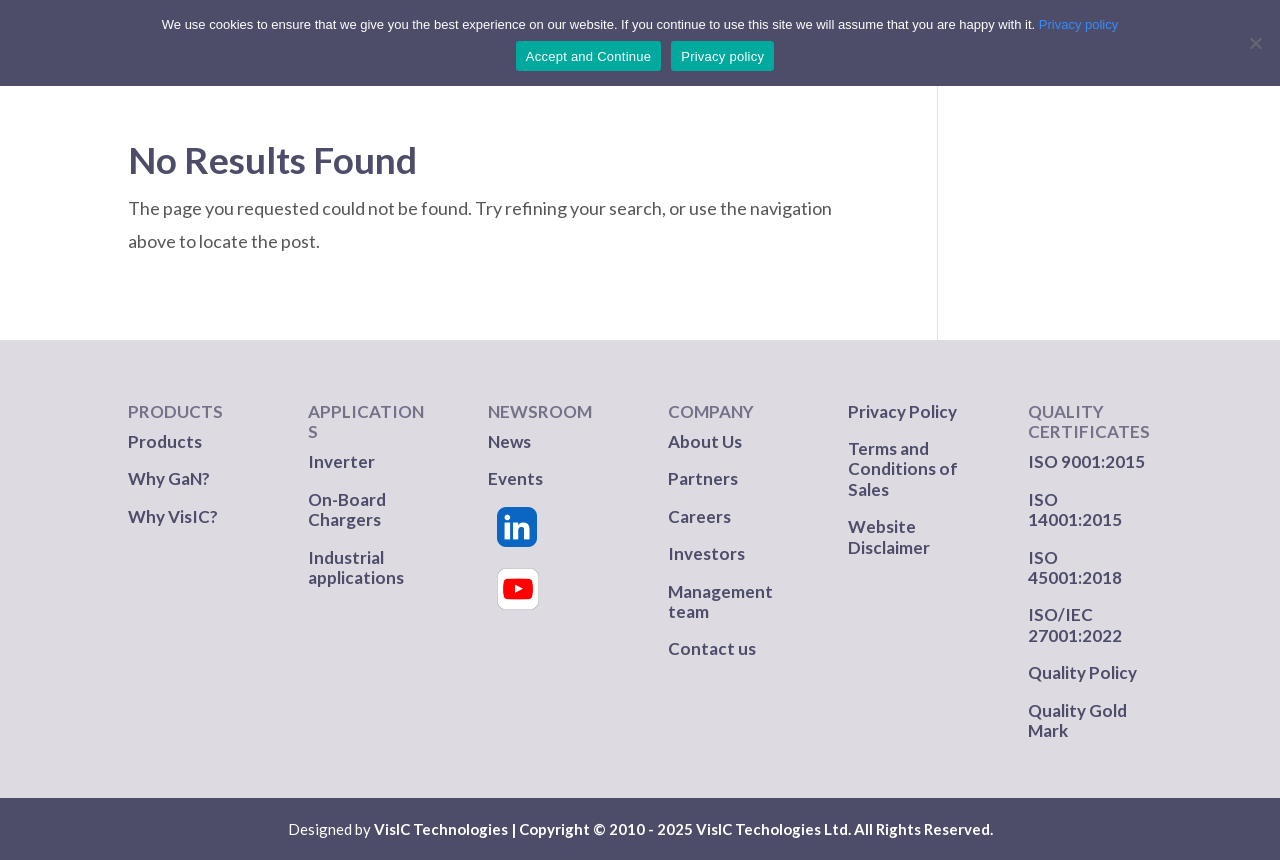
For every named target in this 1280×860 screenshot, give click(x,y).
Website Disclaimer (889, 536)
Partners (704, 478)
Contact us (712, 648)
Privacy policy (1078, 24)
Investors (706, 553)
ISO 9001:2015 (1086, 461)
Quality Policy (1082, 672)
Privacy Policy (902, 411)
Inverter (341, 461)
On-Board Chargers (347, 509)
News (509, 441)
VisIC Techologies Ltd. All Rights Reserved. (844, 829)
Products (165, 441)
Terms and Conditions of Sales (903, 469)
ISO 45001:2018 (1075, 567)
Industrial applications (356, 567)
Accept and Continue (588, 56)
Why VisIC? (173, 516)
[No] (1255, 43)
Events (515, 478)
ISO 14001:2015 (1075, 509)
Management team (720, 601)
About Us (705, 441)
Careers (699, 516)
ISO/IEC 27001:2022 (1075, 624)
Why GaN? (169, 478)
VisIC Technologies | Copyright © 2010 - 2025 (533, 829)
